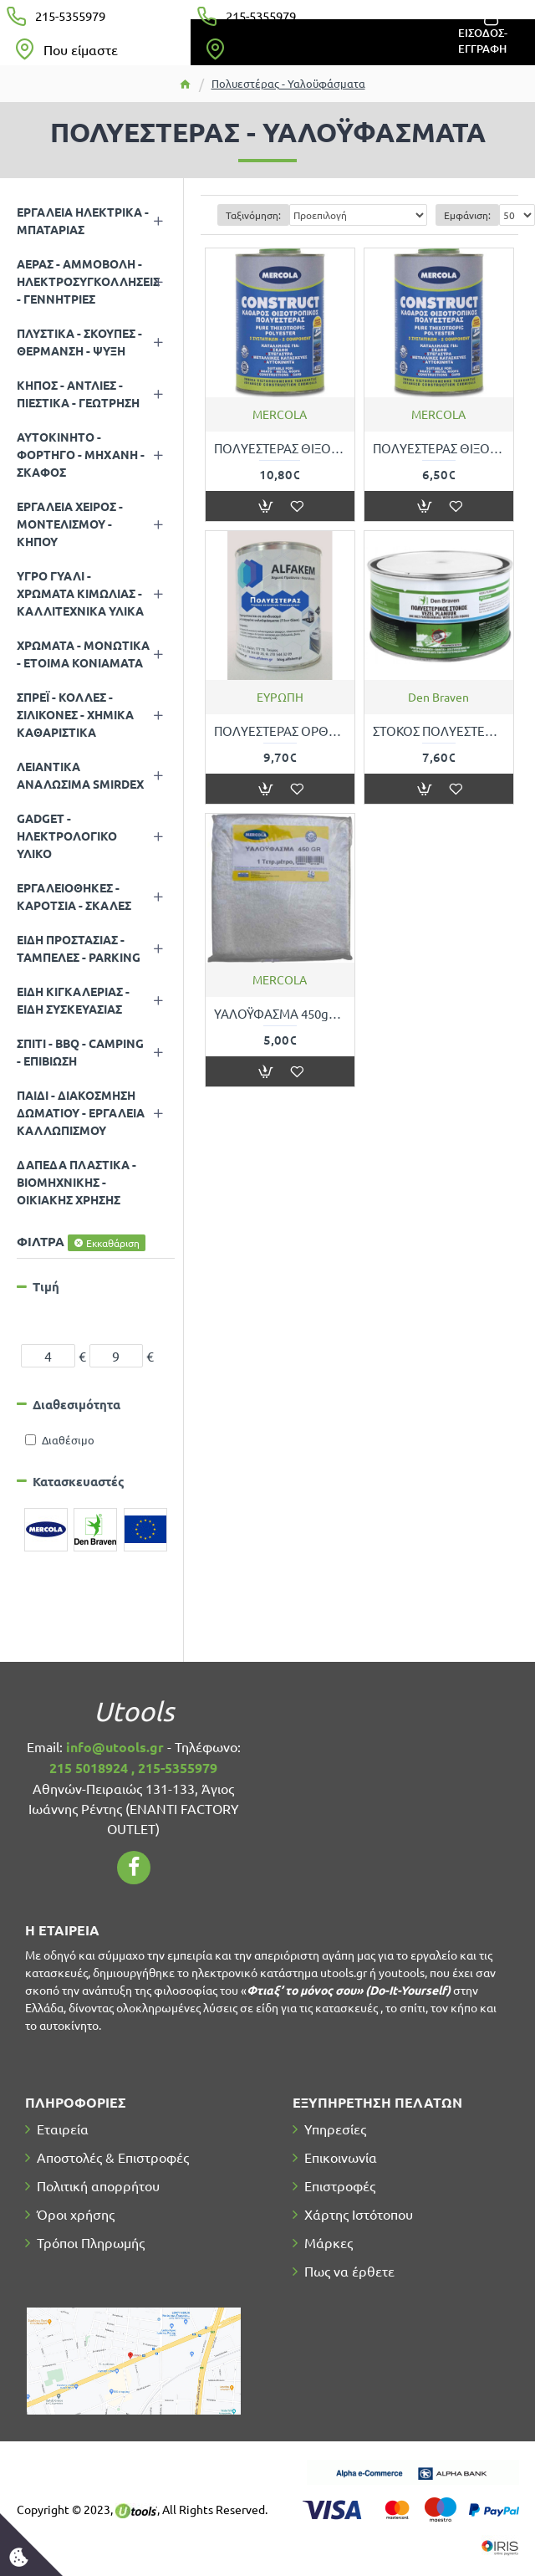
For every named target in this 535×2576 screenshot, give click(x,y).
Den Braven (438, 696)
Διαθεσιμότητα (76, 1404)
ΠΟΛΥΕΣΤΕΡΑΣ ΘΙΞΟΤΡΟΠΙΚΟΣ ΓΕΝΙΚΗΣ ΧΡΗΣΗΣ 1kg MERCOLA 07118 (280, 448)
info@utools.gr (115, 1747)
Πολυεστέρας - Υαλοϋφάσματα (288, 83)
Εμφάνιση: (467, 215)
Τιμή (46, 1286)
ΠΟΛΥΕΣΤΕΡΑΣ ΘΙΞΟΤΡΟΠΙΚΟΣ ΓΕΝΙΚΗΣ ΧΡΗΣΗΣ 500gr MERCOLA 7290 (439, 448)
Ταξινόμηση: (253, 215)
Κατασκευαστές (79, 1481)
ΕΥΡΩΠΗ (280, 696)
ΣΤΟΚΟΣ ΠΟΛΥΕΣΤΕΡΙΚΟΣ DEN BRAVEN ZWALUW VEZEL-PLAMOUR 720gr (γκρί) (439, 731)
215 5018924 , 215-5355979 (133, 1767)
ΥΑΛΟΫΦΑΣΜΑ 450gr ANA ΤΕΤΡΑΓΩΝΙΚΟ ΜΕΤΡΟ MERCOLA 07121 (280, 1013)
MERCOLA (279, 414)
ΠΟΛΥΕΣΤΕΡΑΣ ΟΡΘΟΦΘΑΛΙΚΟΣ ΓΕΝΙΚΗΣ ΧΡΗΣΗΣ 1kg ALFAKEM (280, 731)
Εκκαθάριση (113, 1243)
